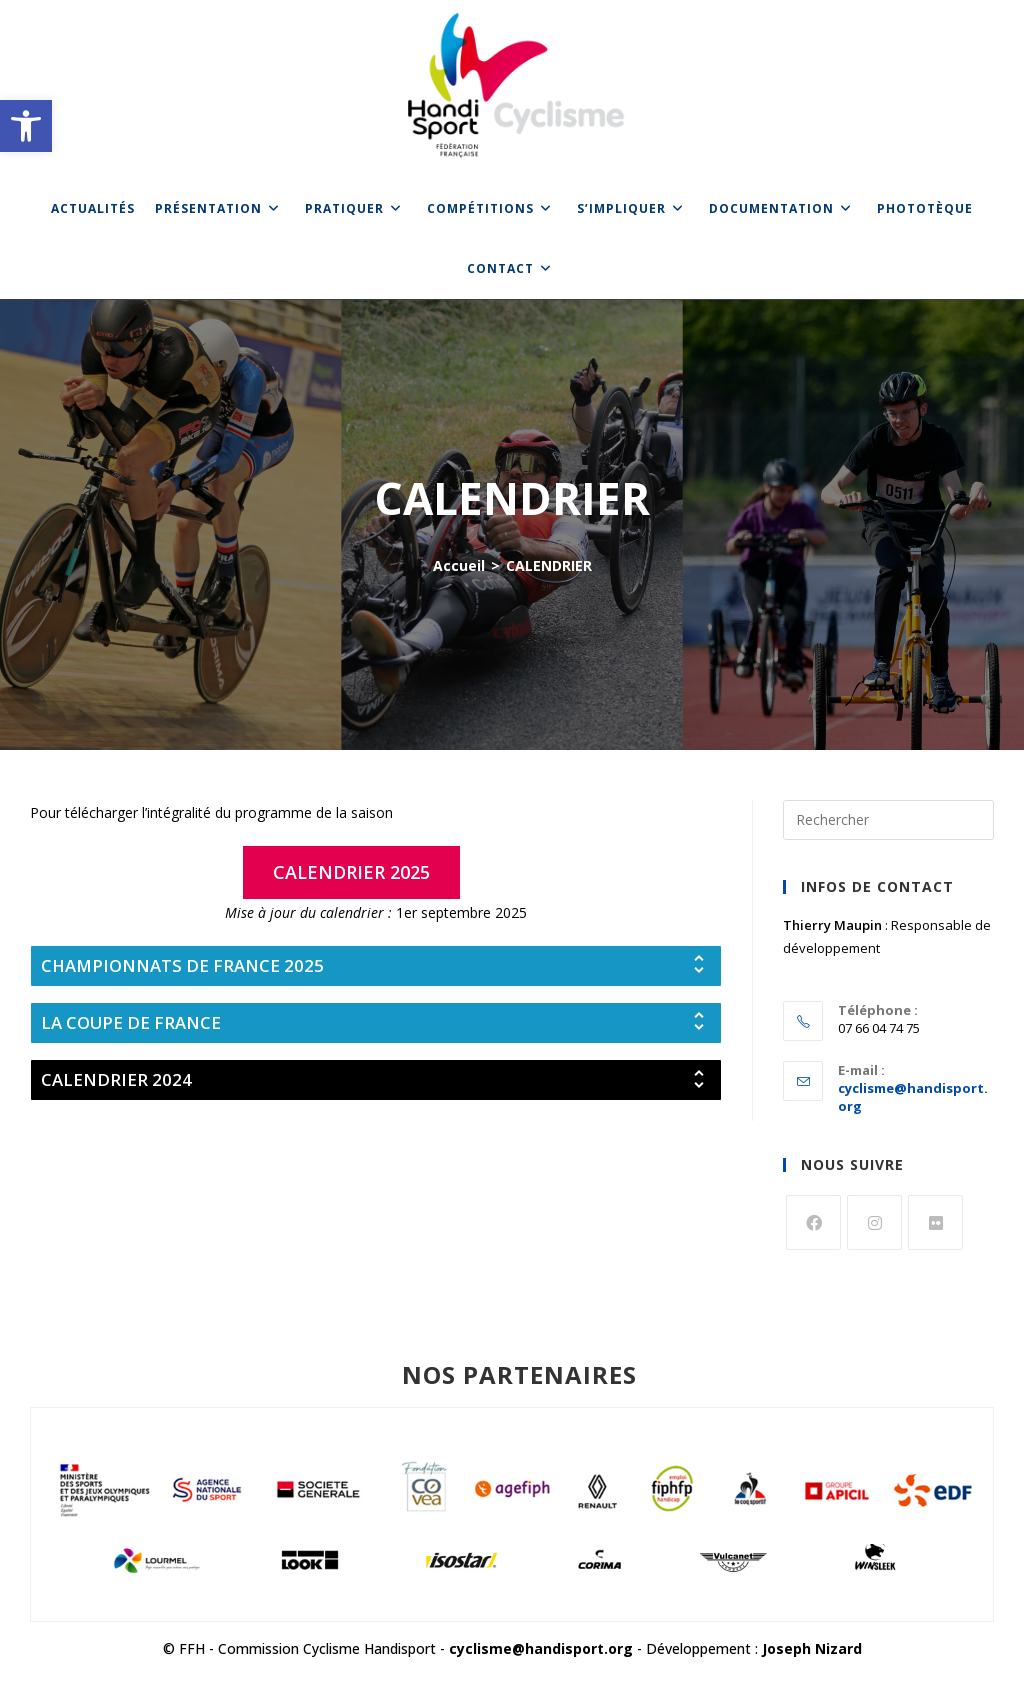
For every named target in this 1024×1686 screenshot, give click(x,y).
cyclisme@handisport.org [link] (541, 1648)
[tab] (376, 966)
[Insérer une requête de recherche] (888, 820)
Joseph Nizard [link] (812, 1648)
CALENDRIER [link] (549, 565)
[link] (26, 126)
